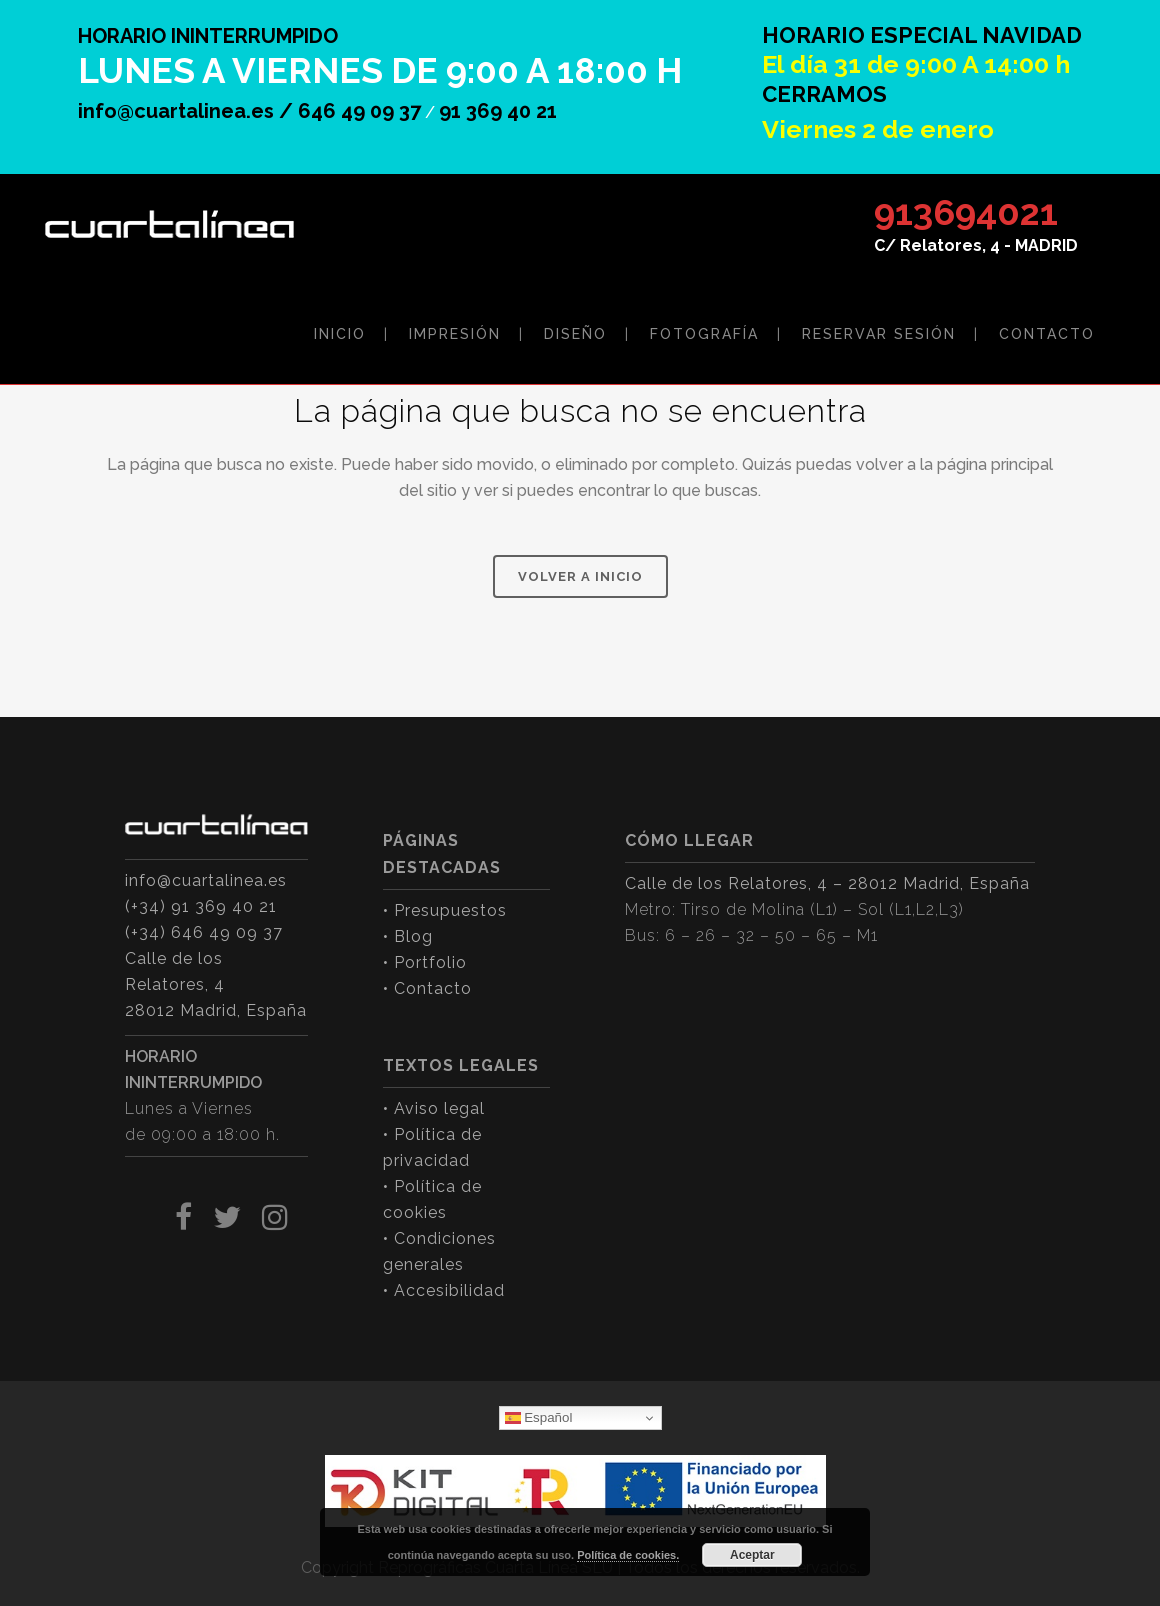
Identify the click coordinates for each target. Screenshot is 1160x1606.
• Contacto (427, 988)
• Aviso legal (434, 1108)
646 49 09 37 (359, 111)
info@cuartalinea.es (206, 880)
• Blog (408, 936)
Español (539, 1418)
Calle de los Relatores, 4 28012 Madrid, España (216, 984)
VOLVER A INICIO (580, 576)
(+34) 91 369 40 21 (201, 906)
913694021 (966, 212)
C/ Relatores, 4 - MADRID (976, 245)
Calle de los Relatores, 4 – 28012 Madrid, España (827, 883)
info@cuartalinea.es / (188, 111)
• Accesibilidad (444, 1290)
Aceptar (752, 1555)
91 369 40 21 (498, 111)
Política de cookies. (628, 1555)
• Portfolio (425, 962)
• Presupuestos (445, 910)
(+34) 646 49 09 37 (204, 932)
